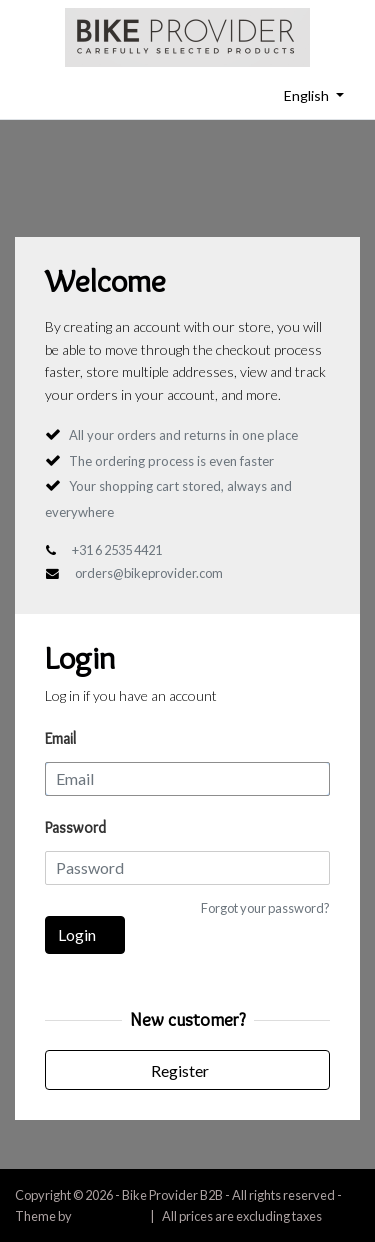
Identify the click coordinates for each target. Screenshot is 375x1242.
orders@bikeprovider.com (149, 573)
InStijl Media (108, 1216)
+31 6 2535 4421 (117, 550)
